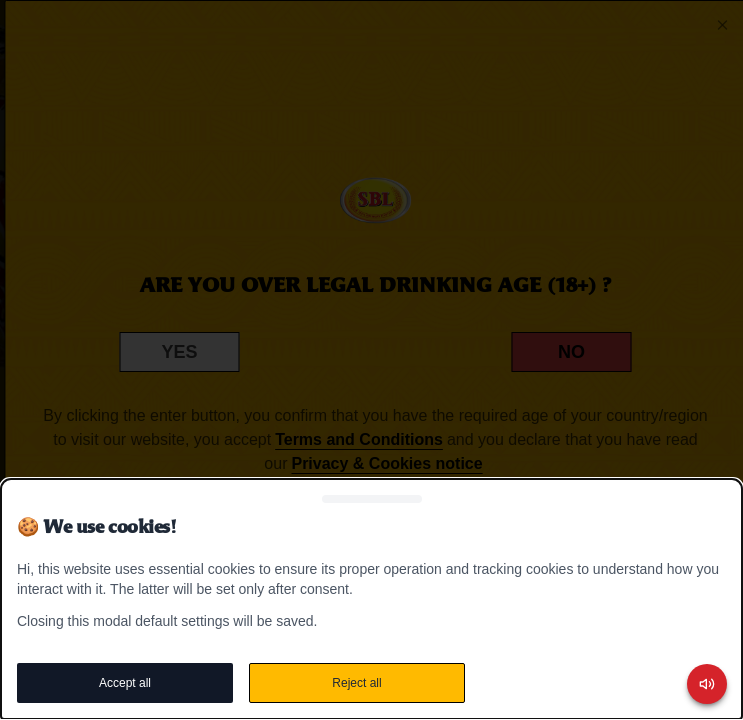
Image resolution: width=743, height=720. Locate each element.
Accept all (125, 683)
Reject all (356, 683)
